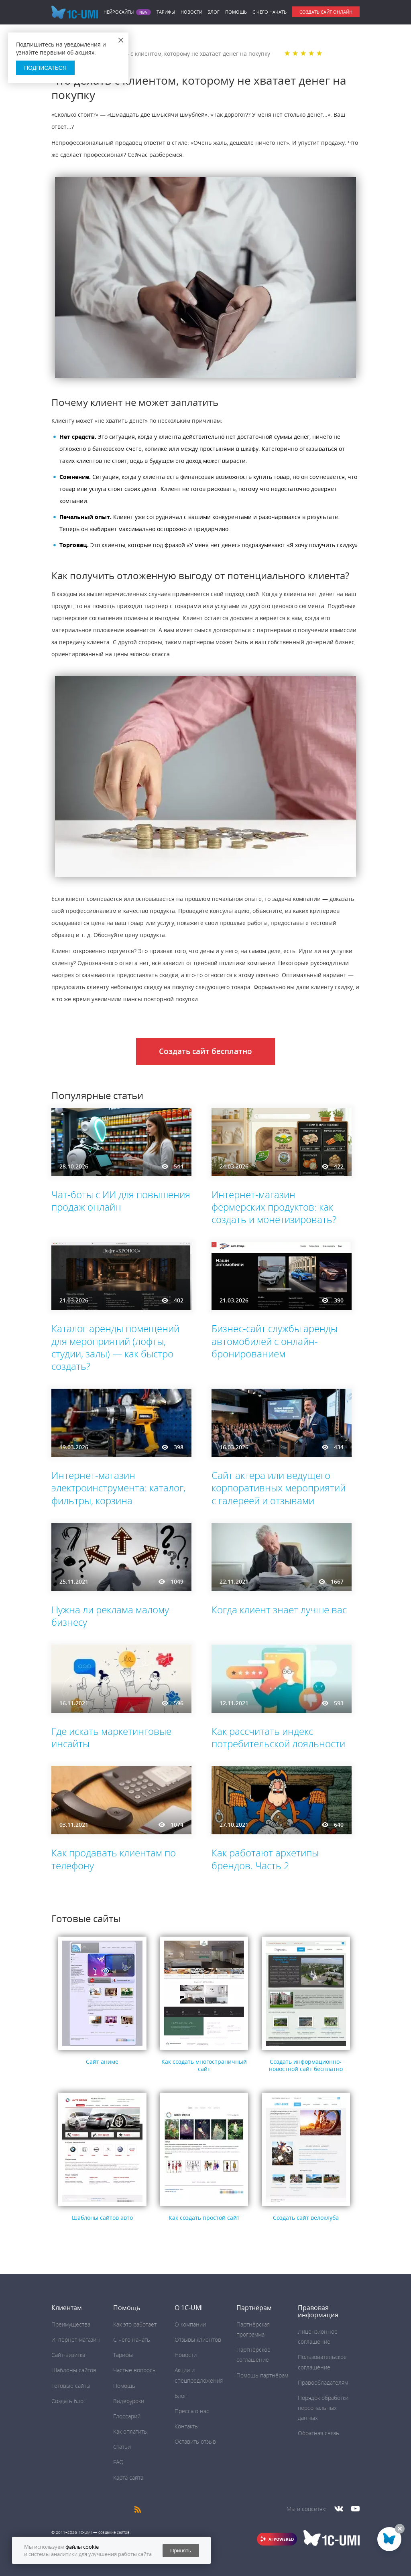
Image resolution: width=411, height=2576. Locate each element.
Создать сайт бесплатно (205, 1051)
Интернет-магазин (75, 2339)
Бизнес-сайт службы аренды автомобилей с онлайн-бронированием (275, 1341)
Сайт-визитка (68, 2355)
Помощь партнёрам (262, 2375)
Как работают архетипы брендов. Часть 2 (265, 1859)
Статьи (122, 2446)
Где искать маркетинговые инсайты (111, 1737)
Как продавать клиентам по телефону (113, 1859)
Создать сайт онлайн (325, 12)
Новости (191, 12)
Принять (180, 2551)
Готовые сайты (70, 2385)
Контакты (187, 2426)
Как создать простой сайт (204, 2217)
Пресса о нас (192, 2411)
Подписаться (45, 68)
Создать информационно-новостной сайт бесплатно (306, 2065)
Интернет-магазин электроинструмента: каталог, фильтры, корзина (118, 1488)
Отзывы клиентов (198, 2339)
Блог (214, 12)
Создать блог (68, 2401)
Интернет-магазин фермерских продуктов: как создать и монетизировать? (274, 1207)
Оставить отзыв (195, 2441)
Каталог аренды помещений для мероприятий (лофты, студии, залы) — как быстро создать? (115, 1347)
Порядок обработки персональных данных (323, 2408)
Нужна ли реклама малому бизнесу (110, 1616)
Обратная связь (318, 2433)
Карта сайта (128, 2477)
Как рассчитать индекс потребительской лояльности (278, 1737)
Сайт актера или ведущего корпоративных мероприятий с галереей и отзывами (279, 1488)
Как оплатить (130, 2431)
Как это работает (135, 2324)
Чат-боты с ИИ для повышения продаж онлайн (120, 1200)
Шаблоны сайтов (73, 2370)
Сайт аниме (102, 2061)
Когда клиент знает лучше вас (279, 1609)
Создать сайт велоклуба (306, 2217)
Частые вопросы (135, 2370)
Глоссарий (126, 2416)
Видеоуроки (128, 2401)
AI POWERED (281, 2539)
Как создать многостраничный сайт (204, 2065)
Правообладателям (323, 2382)
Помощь (236, 12)
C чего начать (269, 12)
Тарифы (166, 12)
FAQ (118, 2462)
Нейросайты (119, 12)
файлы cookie (82, 2546)
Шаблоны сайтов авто (102, 2217)
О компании (190, 2324)
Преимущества (70, 2324)
